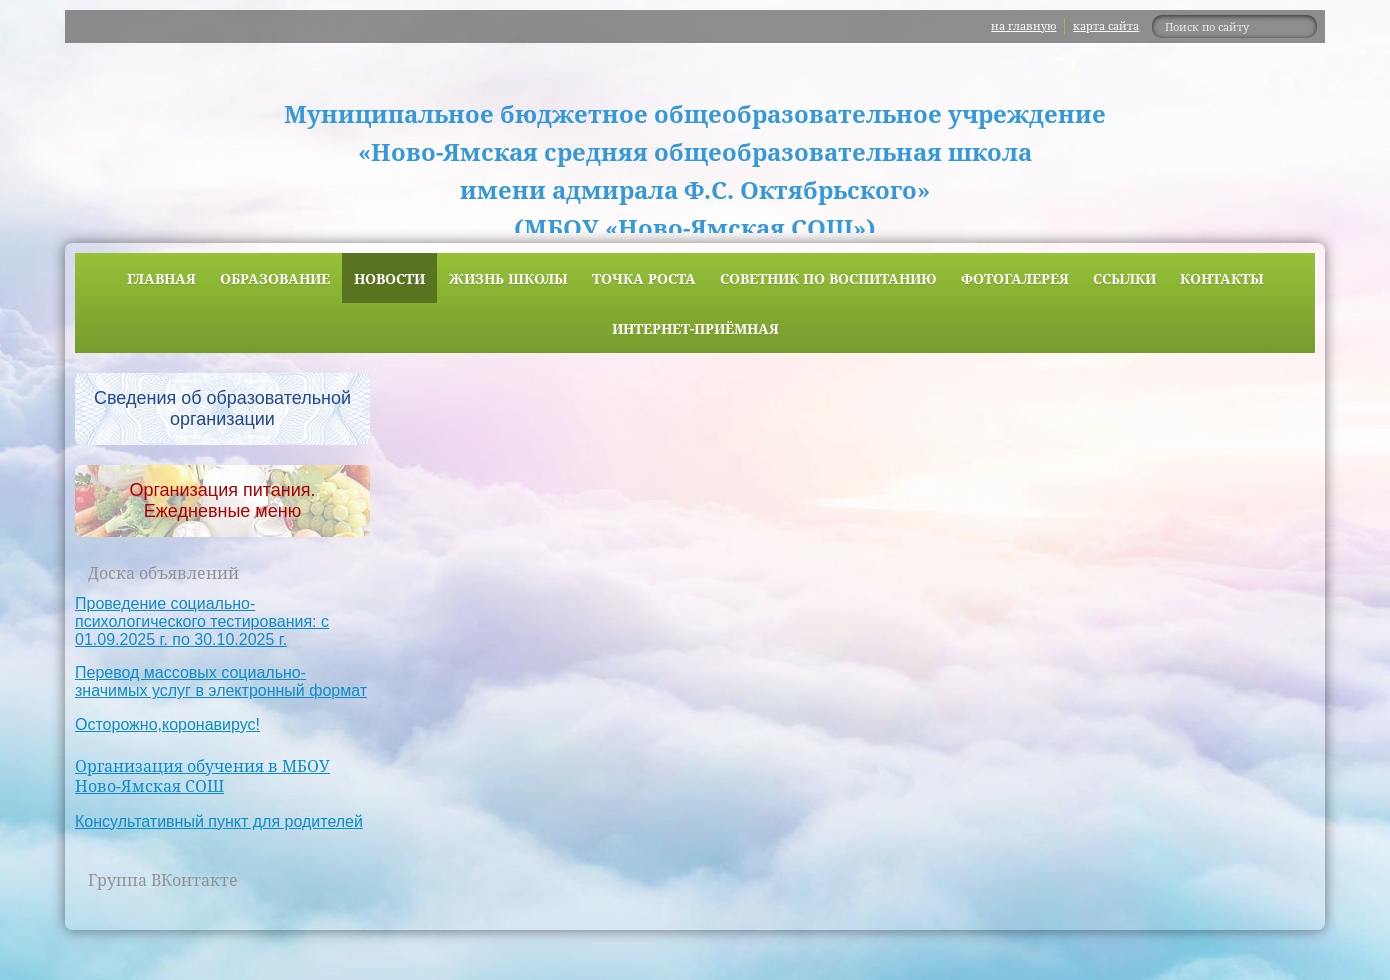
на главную (1023, 25)
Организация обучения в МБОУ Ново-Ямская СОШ (202, 776)
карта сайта (1106, 25)
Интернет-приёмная (695, 328)
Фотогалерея (1015, 278)
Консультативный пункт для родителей (219, 821)
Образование (275, 278)
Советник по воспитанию (828, 278)
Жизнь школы (508, 278)
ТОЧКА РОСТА (644, 278)
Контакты (1222, 278)
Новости (389, 278)
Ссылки (1124, 278)
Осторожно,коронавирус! (167, 724)
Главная (161, 278)
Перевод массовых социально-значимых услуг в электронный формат (221, 681)
